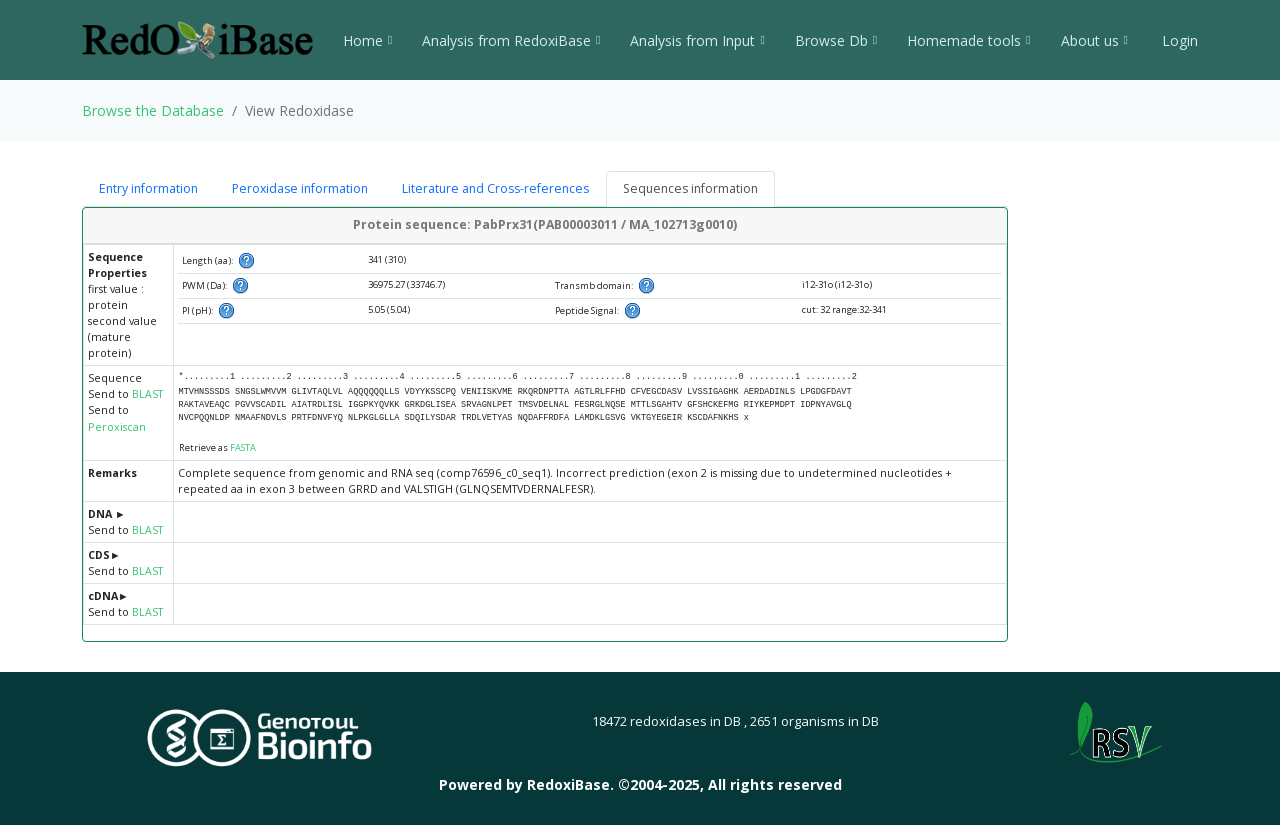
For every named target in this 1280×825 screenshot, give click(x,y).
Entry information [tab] (148, 188)
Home (367, 40)
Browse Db (836, 40)
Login (1178, 40)
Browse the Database (153, 110)
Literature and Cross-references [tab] (495, 188)
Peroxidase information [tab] (300, 188)
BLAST (147, 394)
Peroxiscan (117, 427)
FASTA (243, 447)
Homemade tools (968, 40)
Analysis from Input (697, 40)
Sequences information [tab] (690, 188)
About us (1094, 40)
